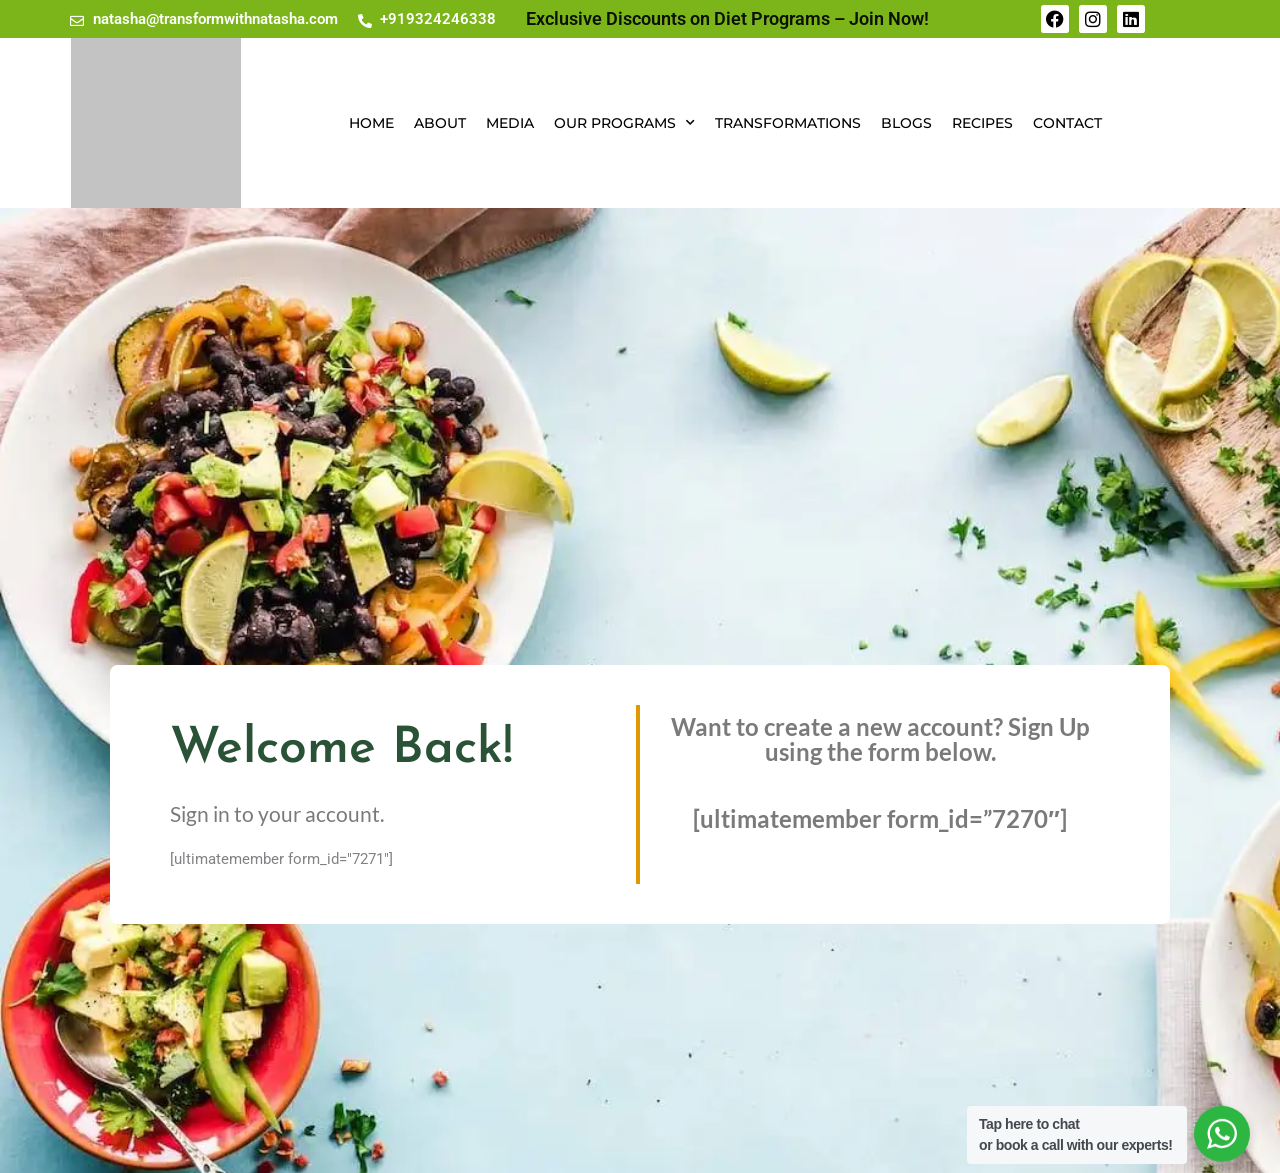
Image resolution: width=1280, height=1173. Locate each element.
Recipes (982, 123)
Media (510, 123)
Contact (1067, 123)
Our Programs (624, 123)
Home (371, 123)
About (440, 123)
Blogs (906, 123)
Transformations (788, 123)
